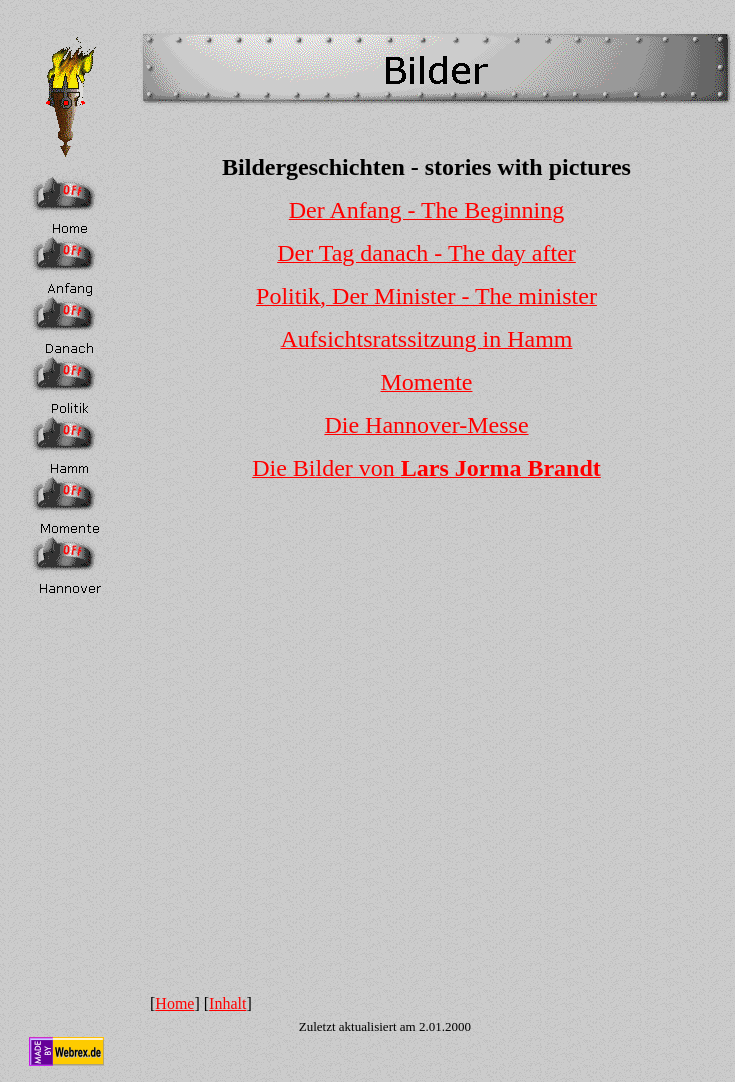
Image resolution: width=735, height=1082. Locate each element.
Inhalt (227, 1003)
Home (174, 1003)
